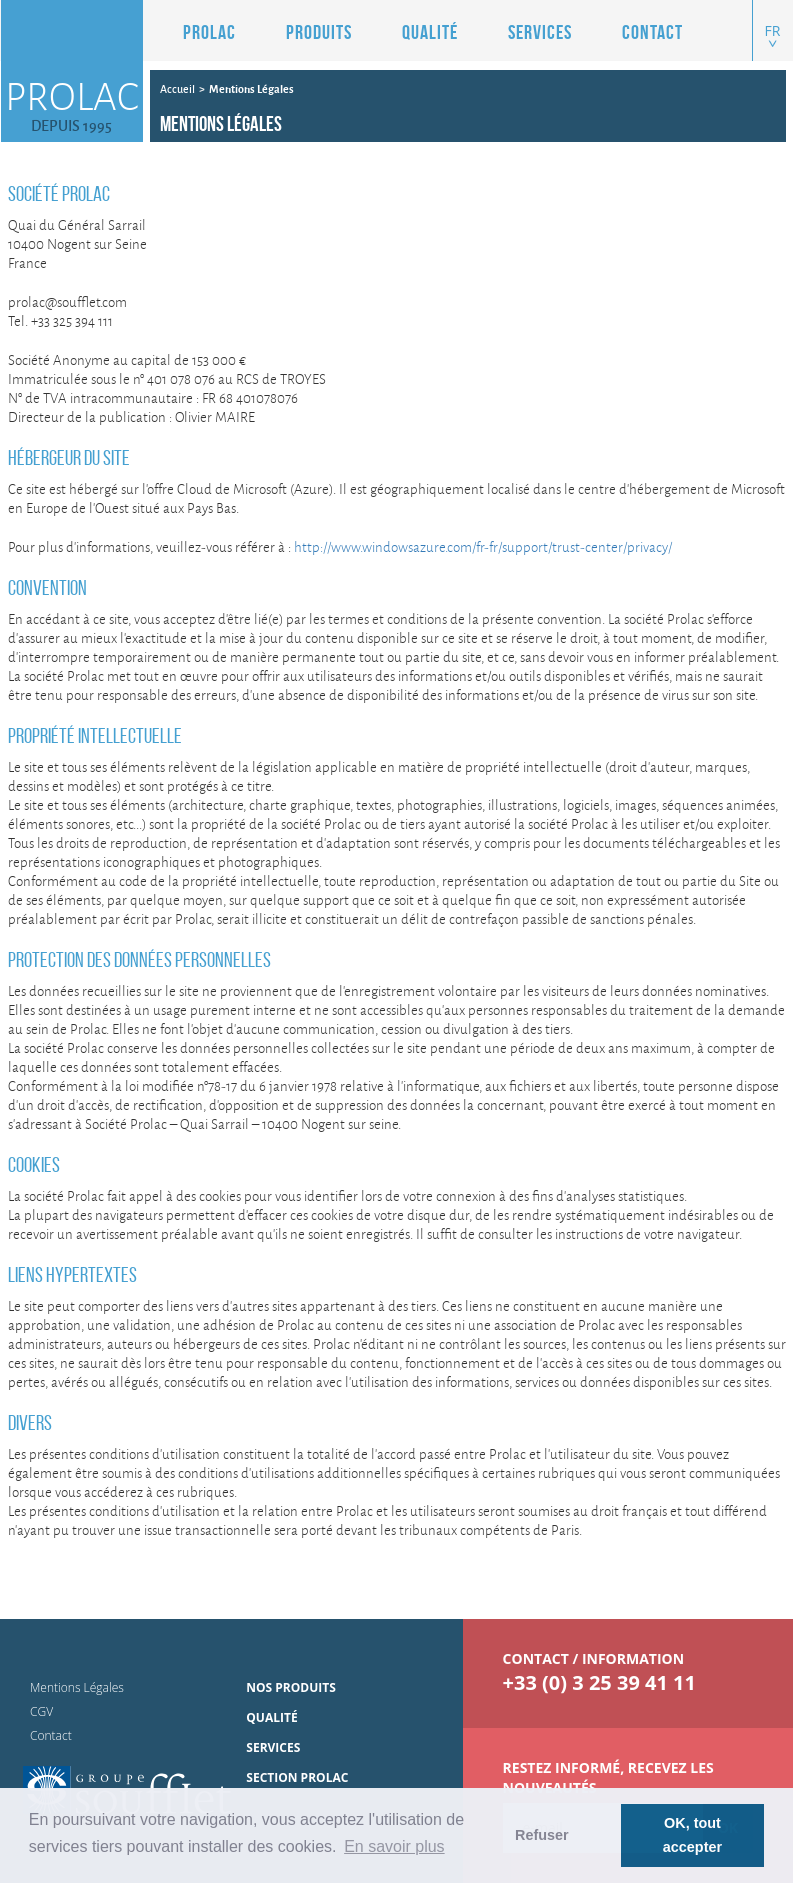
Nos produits (291, 1687)
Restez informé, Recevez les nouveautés (608, 1777)
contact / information (594, 1658)
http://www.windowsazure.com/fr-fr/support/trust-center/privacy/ (483, 546)
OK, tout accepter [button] (692, 1835)
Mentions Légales (77, 1687)
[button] (304, 32)
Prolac (209, 32)
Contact (652, 32)
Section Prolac (297, 1777)
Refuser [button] (542, 1835)
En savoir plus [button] (394, 1846)
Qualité (430, 32)
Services (540, 32)
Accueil (177, 88)
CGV (41, 1711)
